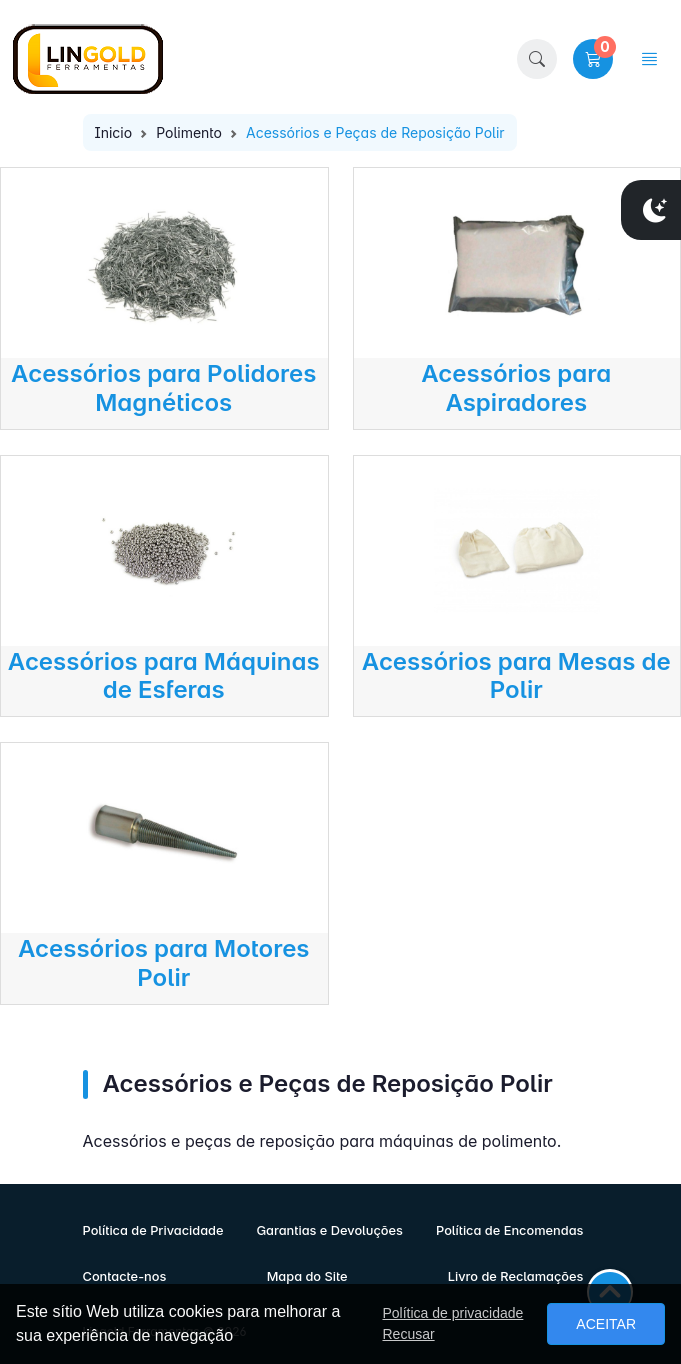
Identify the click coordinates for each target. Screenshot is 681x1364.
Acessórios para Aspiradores (516, 388)
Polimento (189, 132)
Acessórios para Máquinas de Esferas (164, 676)
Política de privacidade (452, 1313)
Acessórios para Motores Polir (164, 963)
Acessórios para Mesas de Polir (516, 676)
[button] (537, 59)
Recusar (408, 1334)
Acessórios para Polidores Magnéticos (163, 388)
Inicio (114, 132)
